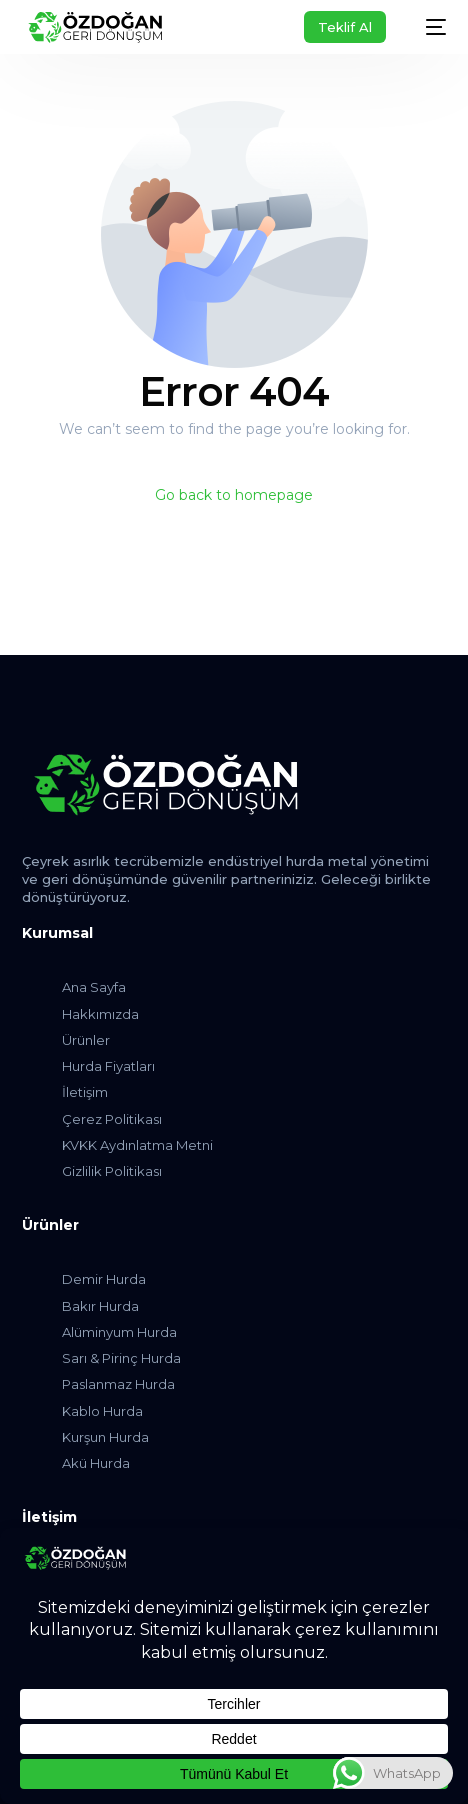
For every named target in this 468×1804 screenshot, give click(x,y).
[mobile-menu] (426, 27)
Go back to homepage (234, 495)
